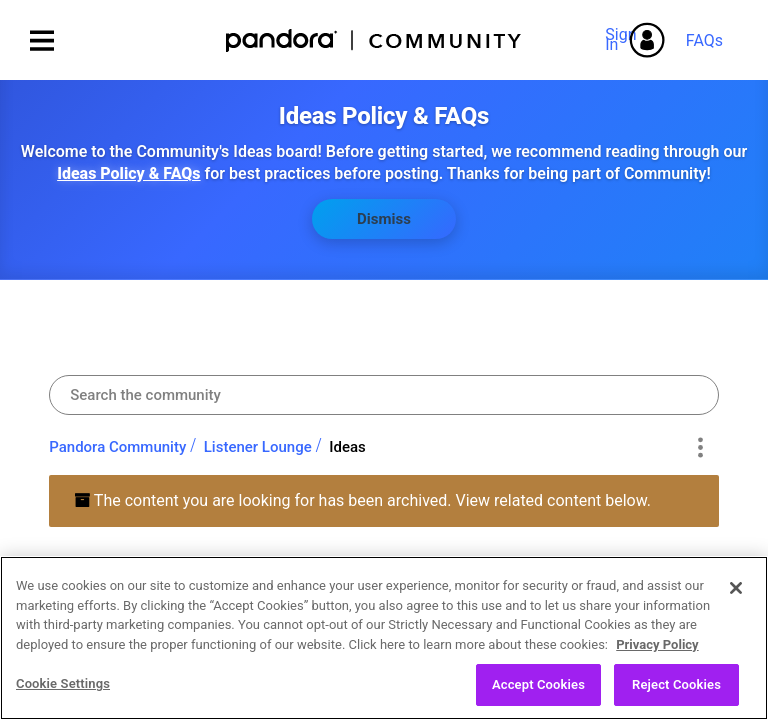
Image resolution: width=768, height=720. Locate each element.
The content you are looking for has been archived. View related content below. (362, 500)
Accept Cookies (538, 692)
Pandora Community (374, 40)
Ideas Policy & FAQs (128, 173)
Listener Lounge (258, 447)
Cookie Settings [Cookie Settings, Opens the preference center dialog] (63, 691)
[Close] (736, 595)
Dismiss (384, 219)
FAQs (704, 40)
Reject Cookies (676, 692)
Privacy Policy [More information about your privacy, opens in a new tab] (657, 651)
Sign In (624, 39)
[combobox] (384, 395)
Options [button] (700, 447)
